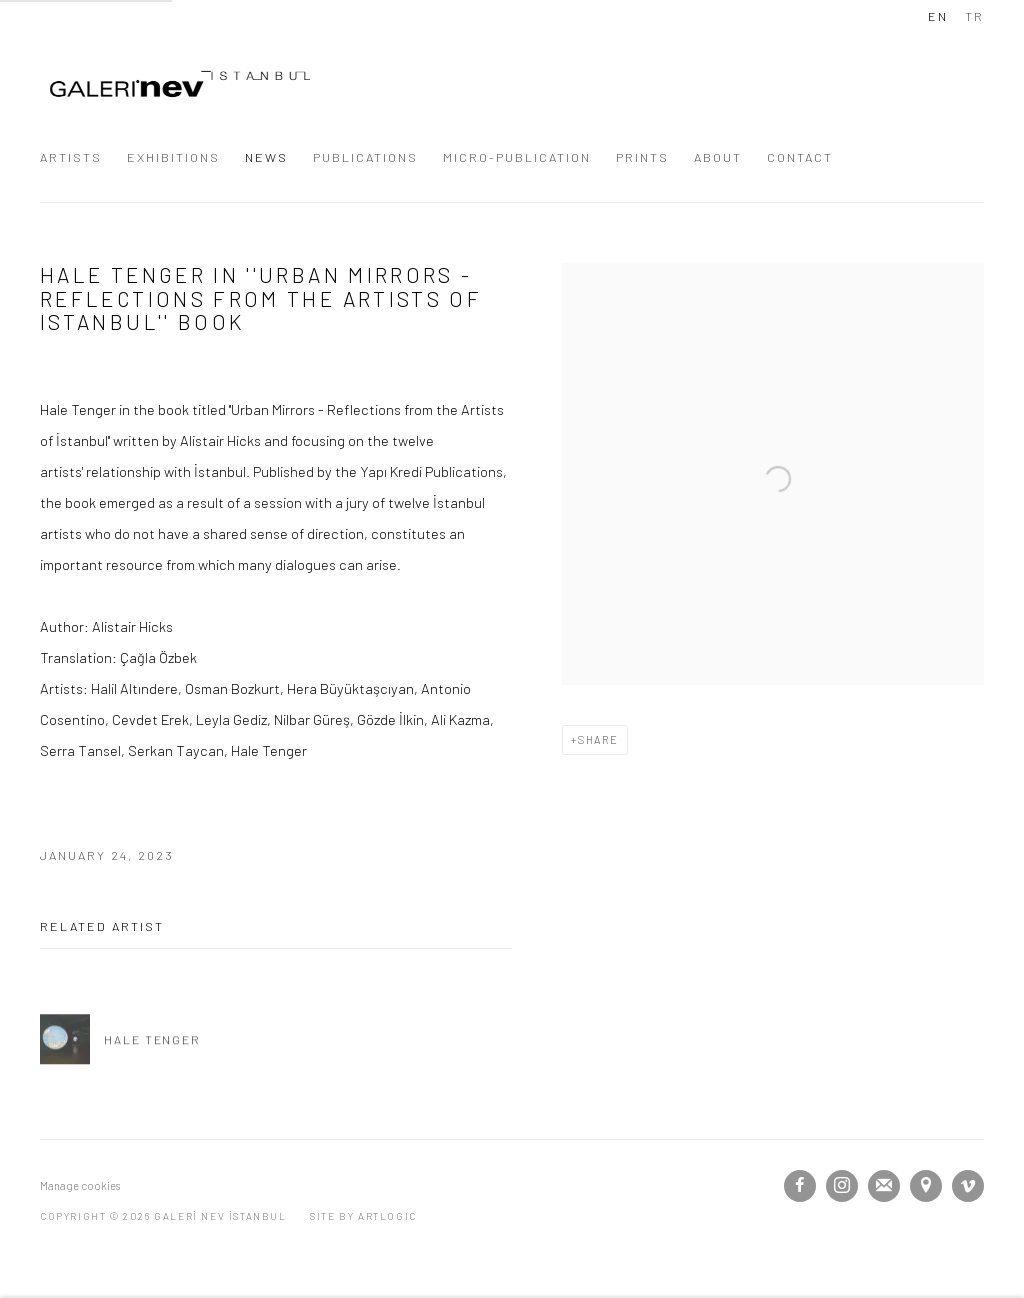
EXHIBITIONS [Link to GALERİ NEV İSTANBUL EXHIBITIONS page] (173, 157)
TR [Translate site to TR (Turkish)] (974, 16)
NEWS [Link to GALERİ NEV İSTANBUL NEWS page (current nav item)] (266, 157)
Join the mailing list (884, 1186)
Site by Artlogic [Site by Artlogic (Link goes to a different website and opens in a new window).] (363, 1216)
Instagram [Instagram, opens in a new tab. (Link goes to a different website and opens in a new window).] (842, 1186)
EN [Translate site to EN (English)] (938, 16)
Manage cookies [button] (80, 1185)
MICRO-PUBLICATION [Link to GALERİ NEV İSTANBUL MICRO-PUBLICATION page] (517, 157)
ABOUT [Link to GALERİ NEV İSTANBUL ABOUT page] (718, 157)
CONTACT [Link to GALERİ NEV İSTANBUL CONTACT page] (800, 157)
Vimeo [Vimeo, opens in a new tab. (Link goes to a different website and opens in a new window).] (968, 1186)
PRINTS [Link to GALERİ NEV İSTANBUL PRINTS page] (642, 157)
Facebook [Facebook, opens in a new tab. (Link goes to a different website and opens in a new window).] (800, 1186)
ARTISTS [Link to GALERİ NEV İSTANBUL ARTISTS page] (71, 157)
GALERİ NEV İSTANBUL (180, 84)
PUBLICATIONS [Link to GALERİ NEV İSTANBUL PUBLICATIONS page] (365, 157)
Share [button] (598, 739)
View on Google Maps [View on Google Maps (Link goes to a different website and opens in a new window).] (926, 1186)
